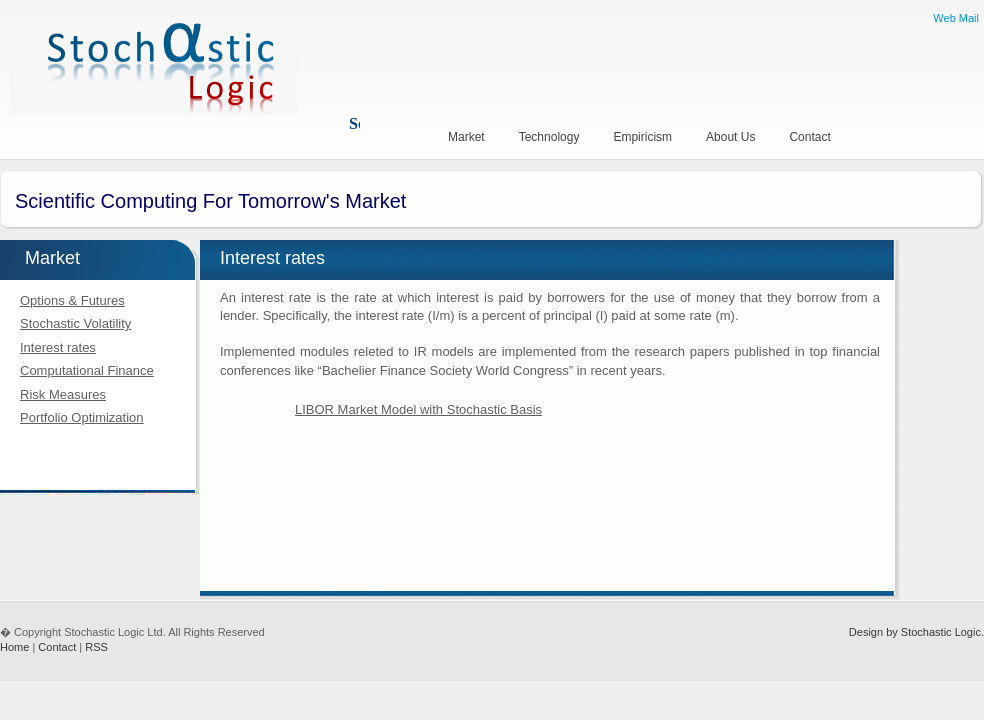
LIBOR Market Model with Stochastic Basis (418, 409)
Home (14, 647)
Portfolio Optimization (82, 417)
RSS (96, 647)
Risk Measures (63, 394)
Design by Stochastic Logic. (916, 632)
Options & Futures (72, 300)
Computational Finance (87, 370)
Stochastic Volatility (75, 323)
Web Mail (956, 18)
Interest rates (58, 347)
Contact (57, 647)
